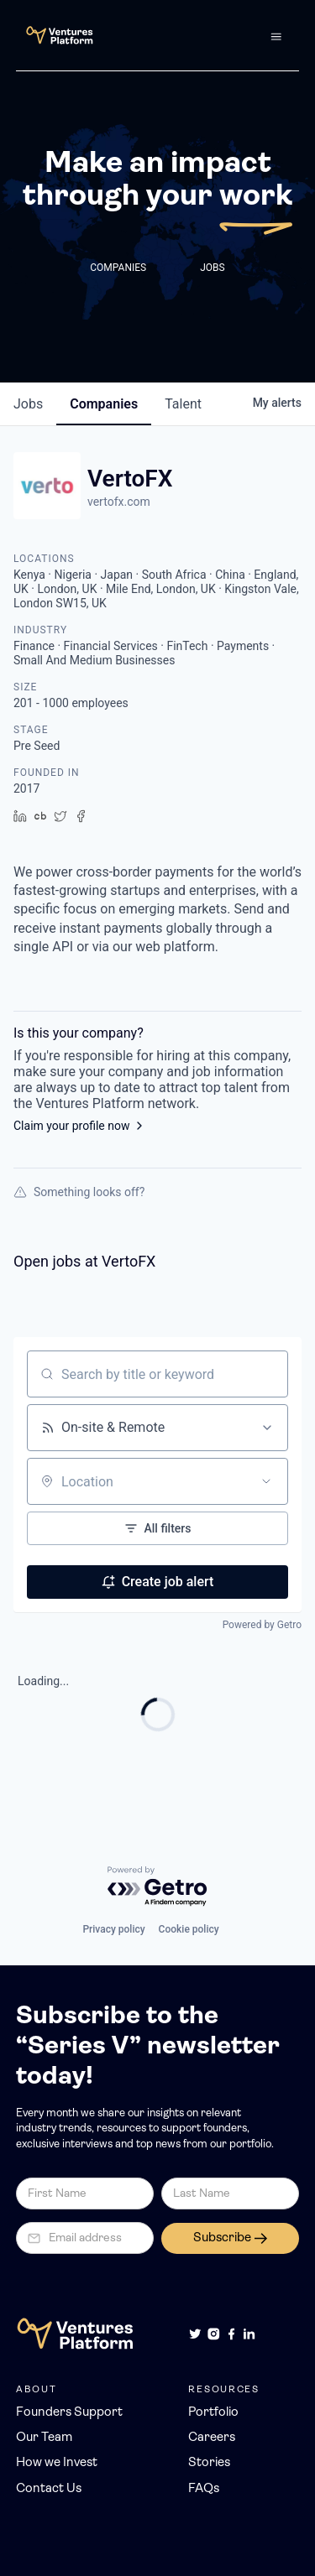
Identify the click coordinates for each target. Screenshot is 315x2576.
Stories (209, 2463)
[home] (55, 35)
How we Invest (56, 2463)
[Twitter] (195, 2334)
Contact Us (48, 2489)
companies (104, 404)
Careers (211, 2438)
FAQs (203, 2489)
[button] (276, 35)
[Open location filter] (266, 1481)
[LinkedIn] (249, 2334)
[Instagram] (214, 2334)
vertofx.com (118, 501)
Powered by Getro (262, 1625)
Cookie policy (189, 1929)
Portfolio (213, 2413)
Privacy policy (113, 1929)
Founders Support (69, 2413)
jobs (28, 404)
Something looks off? (78, 1192)
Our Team (44, 2438)
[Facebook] (231, 2334)
